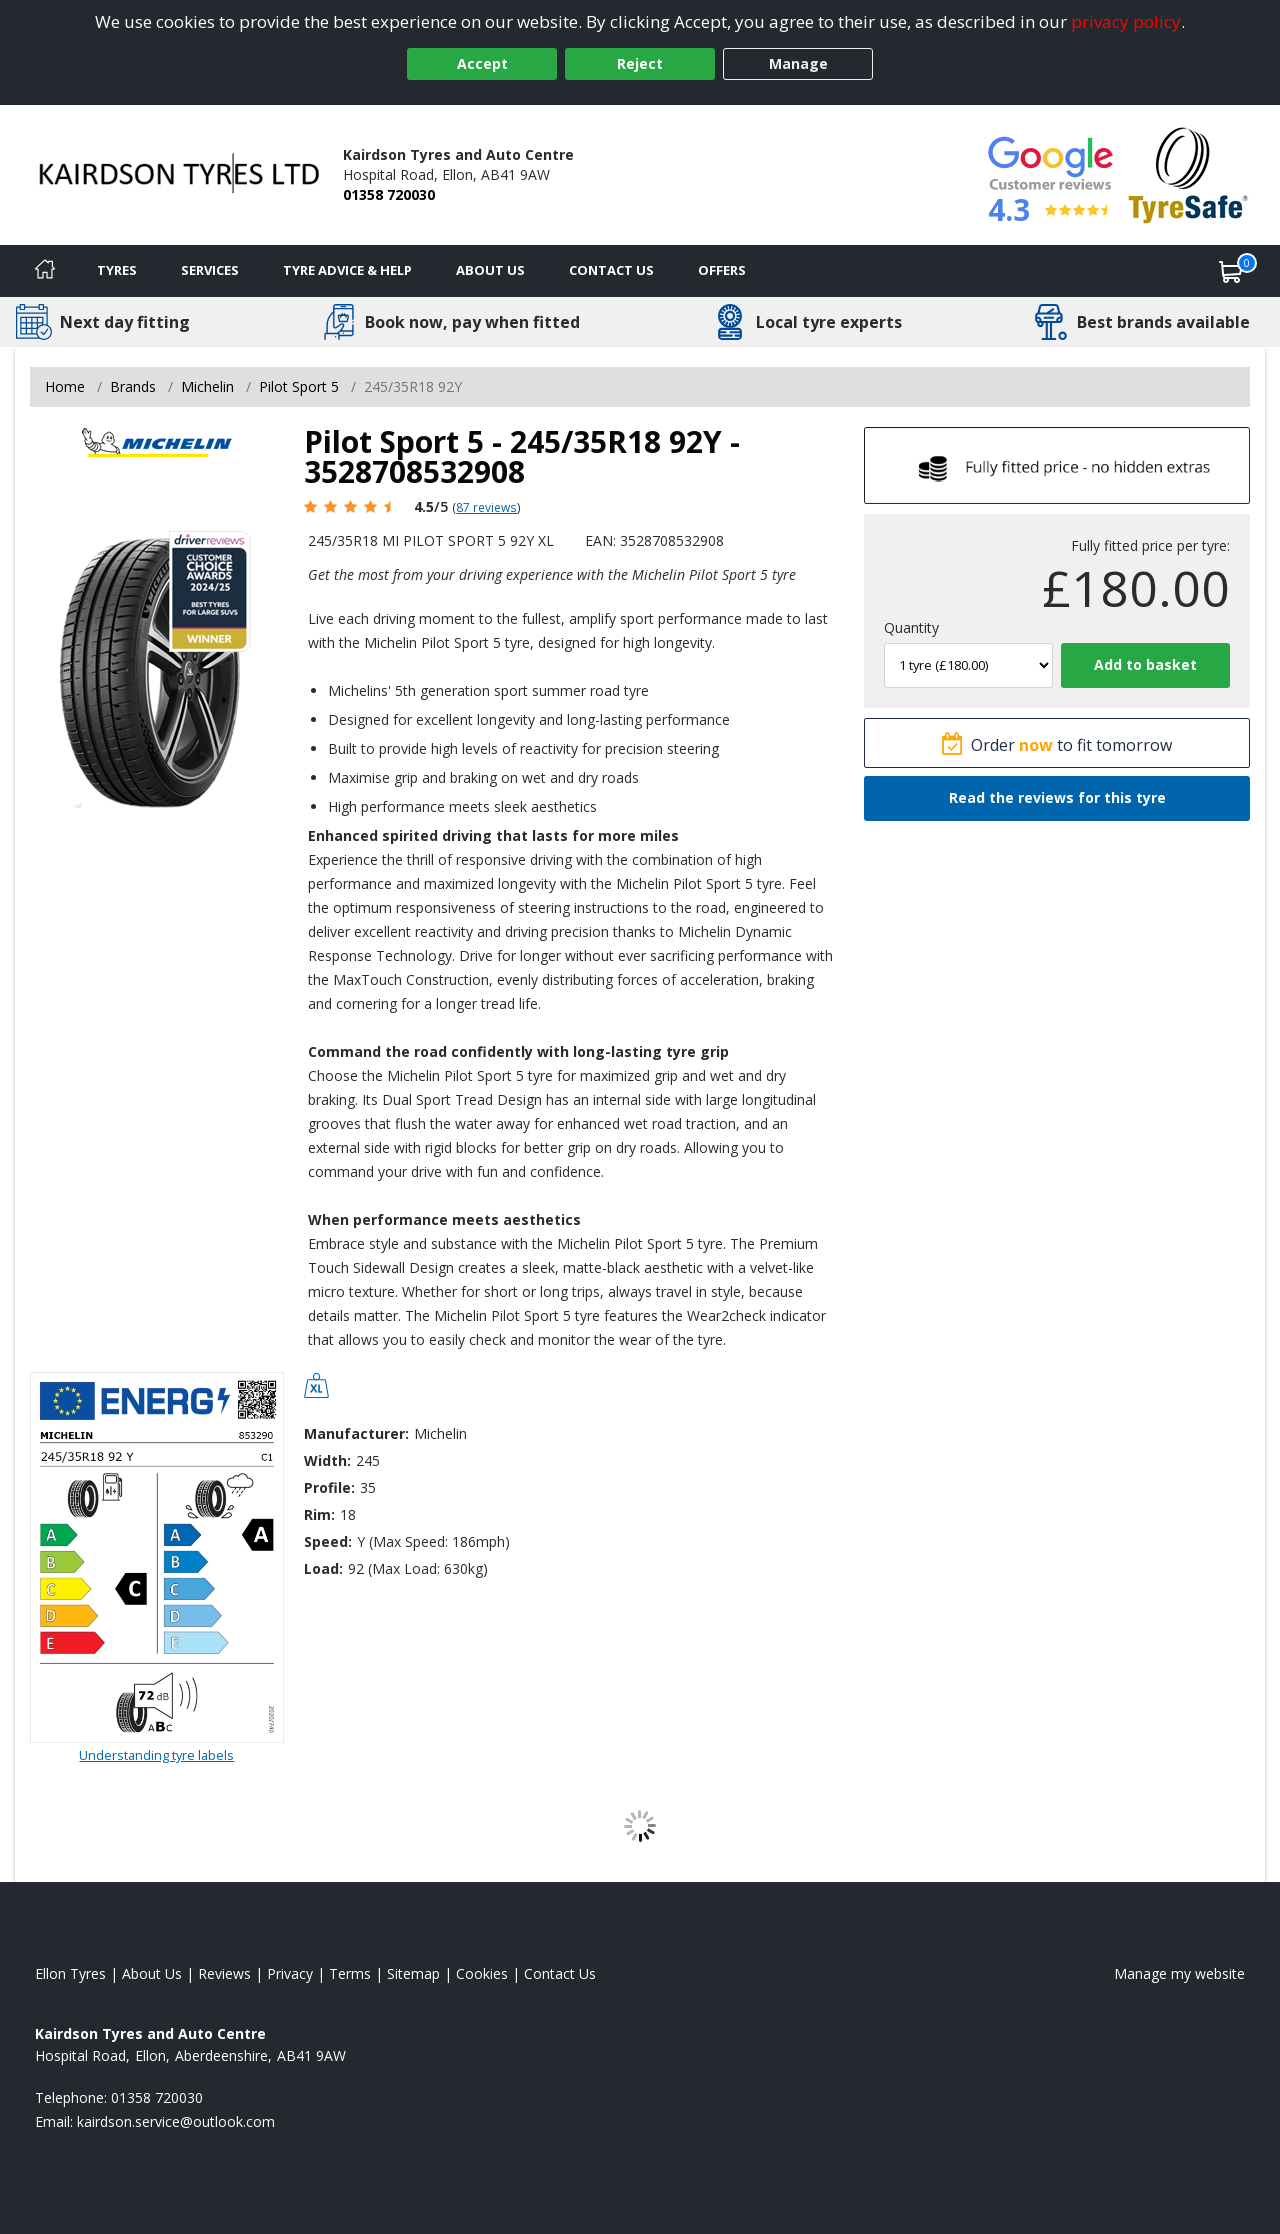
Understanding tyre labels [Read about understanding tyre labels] (156, 1755)
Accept (482, 63)
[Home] (45, 271)
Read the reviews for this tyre (1057, 797)
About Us (490, 270)
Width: (327, 1460)
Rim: (319, 1514)
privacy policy (1126, 21)
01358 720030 (389, 194)
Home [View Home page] (65, 386)
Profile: (329, 1487)
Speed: (328, 1541)
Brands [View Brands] (133, 386)
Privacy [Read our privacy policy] (290, 1973)
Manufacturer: (356, 1433)
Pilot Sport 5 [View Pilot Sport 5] (299, 386)
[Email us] (176, 2121)
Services (210, 270)
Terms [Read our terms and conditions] (350, 1973)
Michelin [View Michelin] (207, 386)
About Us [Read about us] (152, 1973)
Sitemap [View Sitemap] (413, 1973)
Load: (323, 1568)
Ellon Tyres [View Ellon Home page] (70, 1973)
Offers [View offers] (722, 270)
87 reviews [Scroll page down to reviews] (486, 507)
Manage (798, 63)
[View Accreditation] (1188, 173)
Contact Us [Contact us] (611, 270)
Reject (640, 63)
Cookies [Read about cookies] (482, 1973)
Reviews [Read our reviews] (224, 1973)
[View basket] (1231, 271)
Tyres (117, 270)
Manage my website (1179, 1973)
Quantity (911, 627)
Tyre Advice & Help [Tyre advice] (347, 270)
